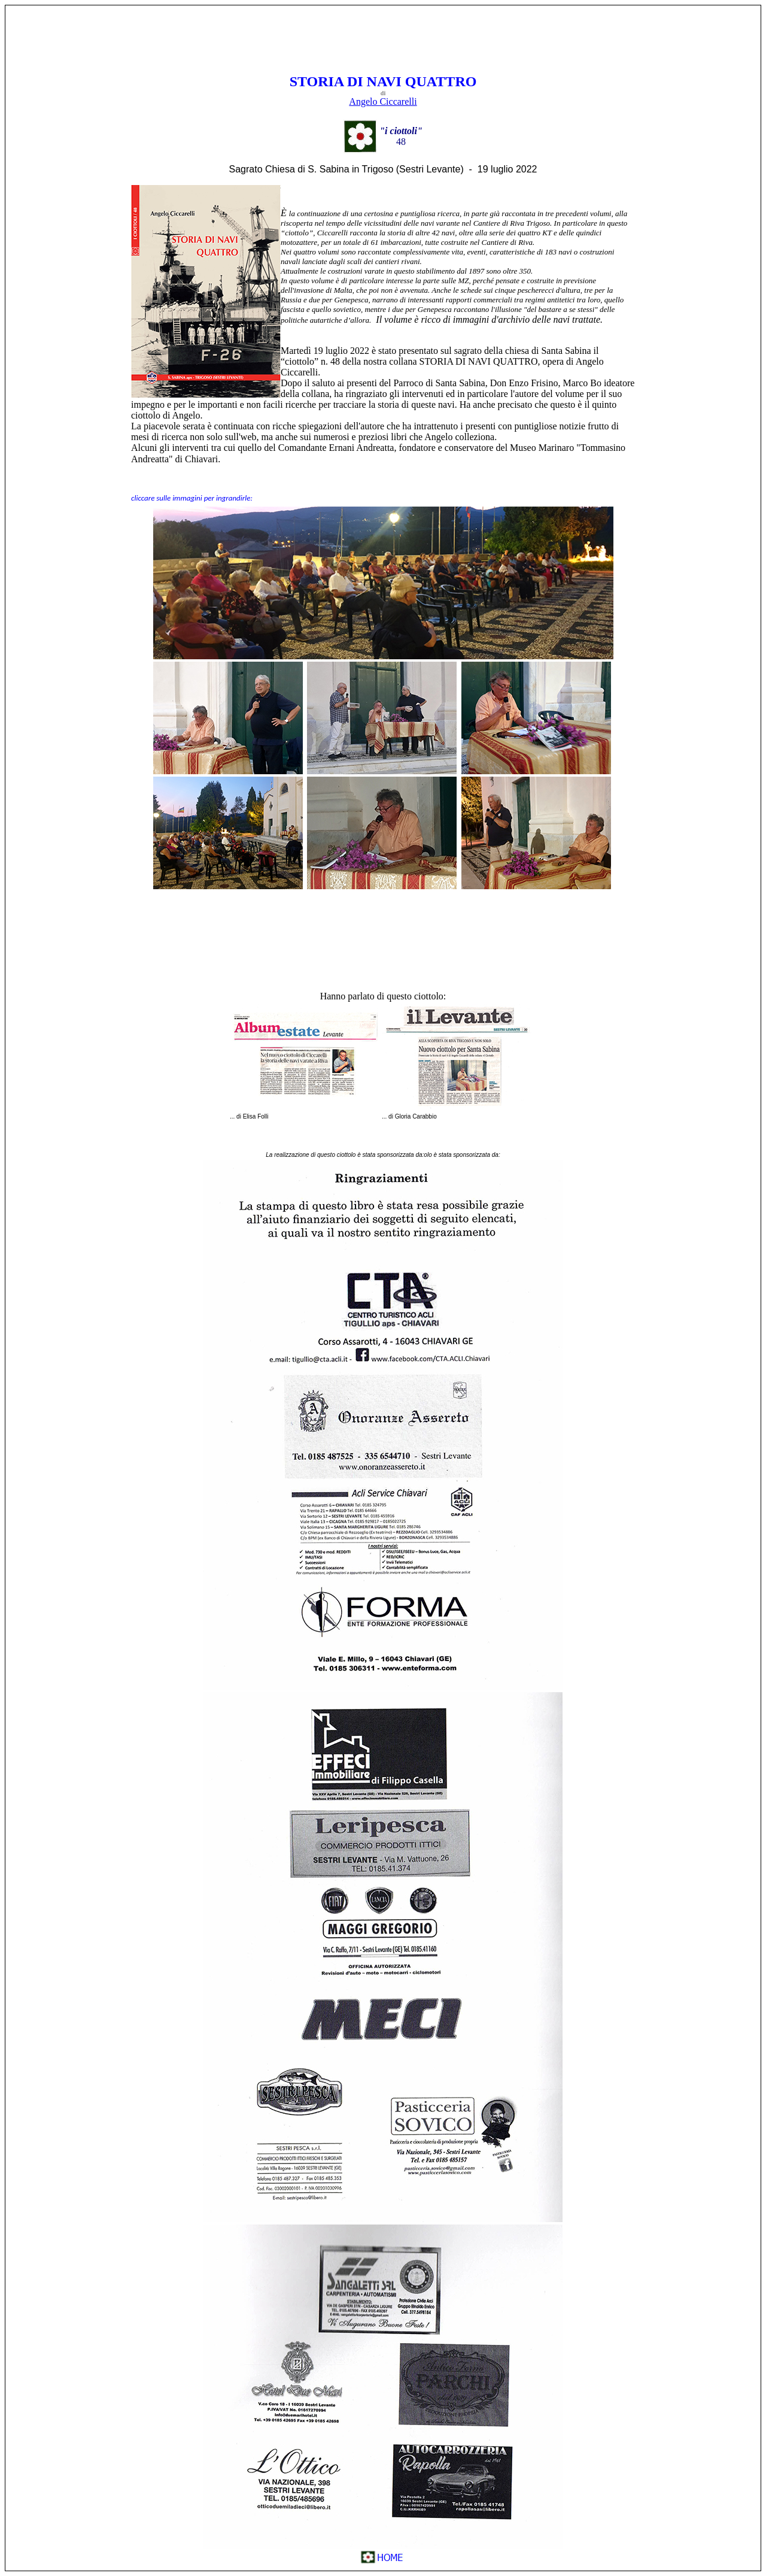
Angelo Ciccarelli (383, 101)
